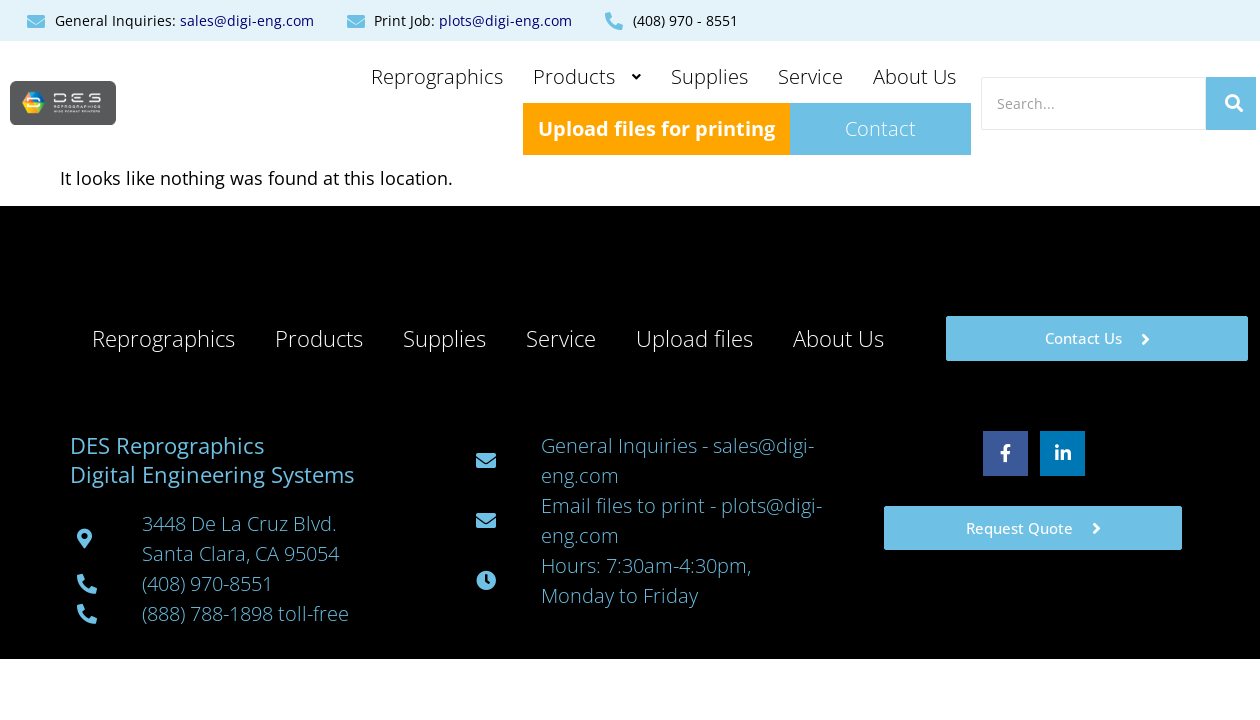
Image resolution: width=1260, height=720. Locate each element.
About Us (914, 76)
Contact (880, 128)
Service (810, 76)
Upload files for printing (656, 128)
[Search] (1093, 103)
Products (587, 76)
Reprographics (437, 76)
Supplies (709, 76)
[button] (587, 77)
